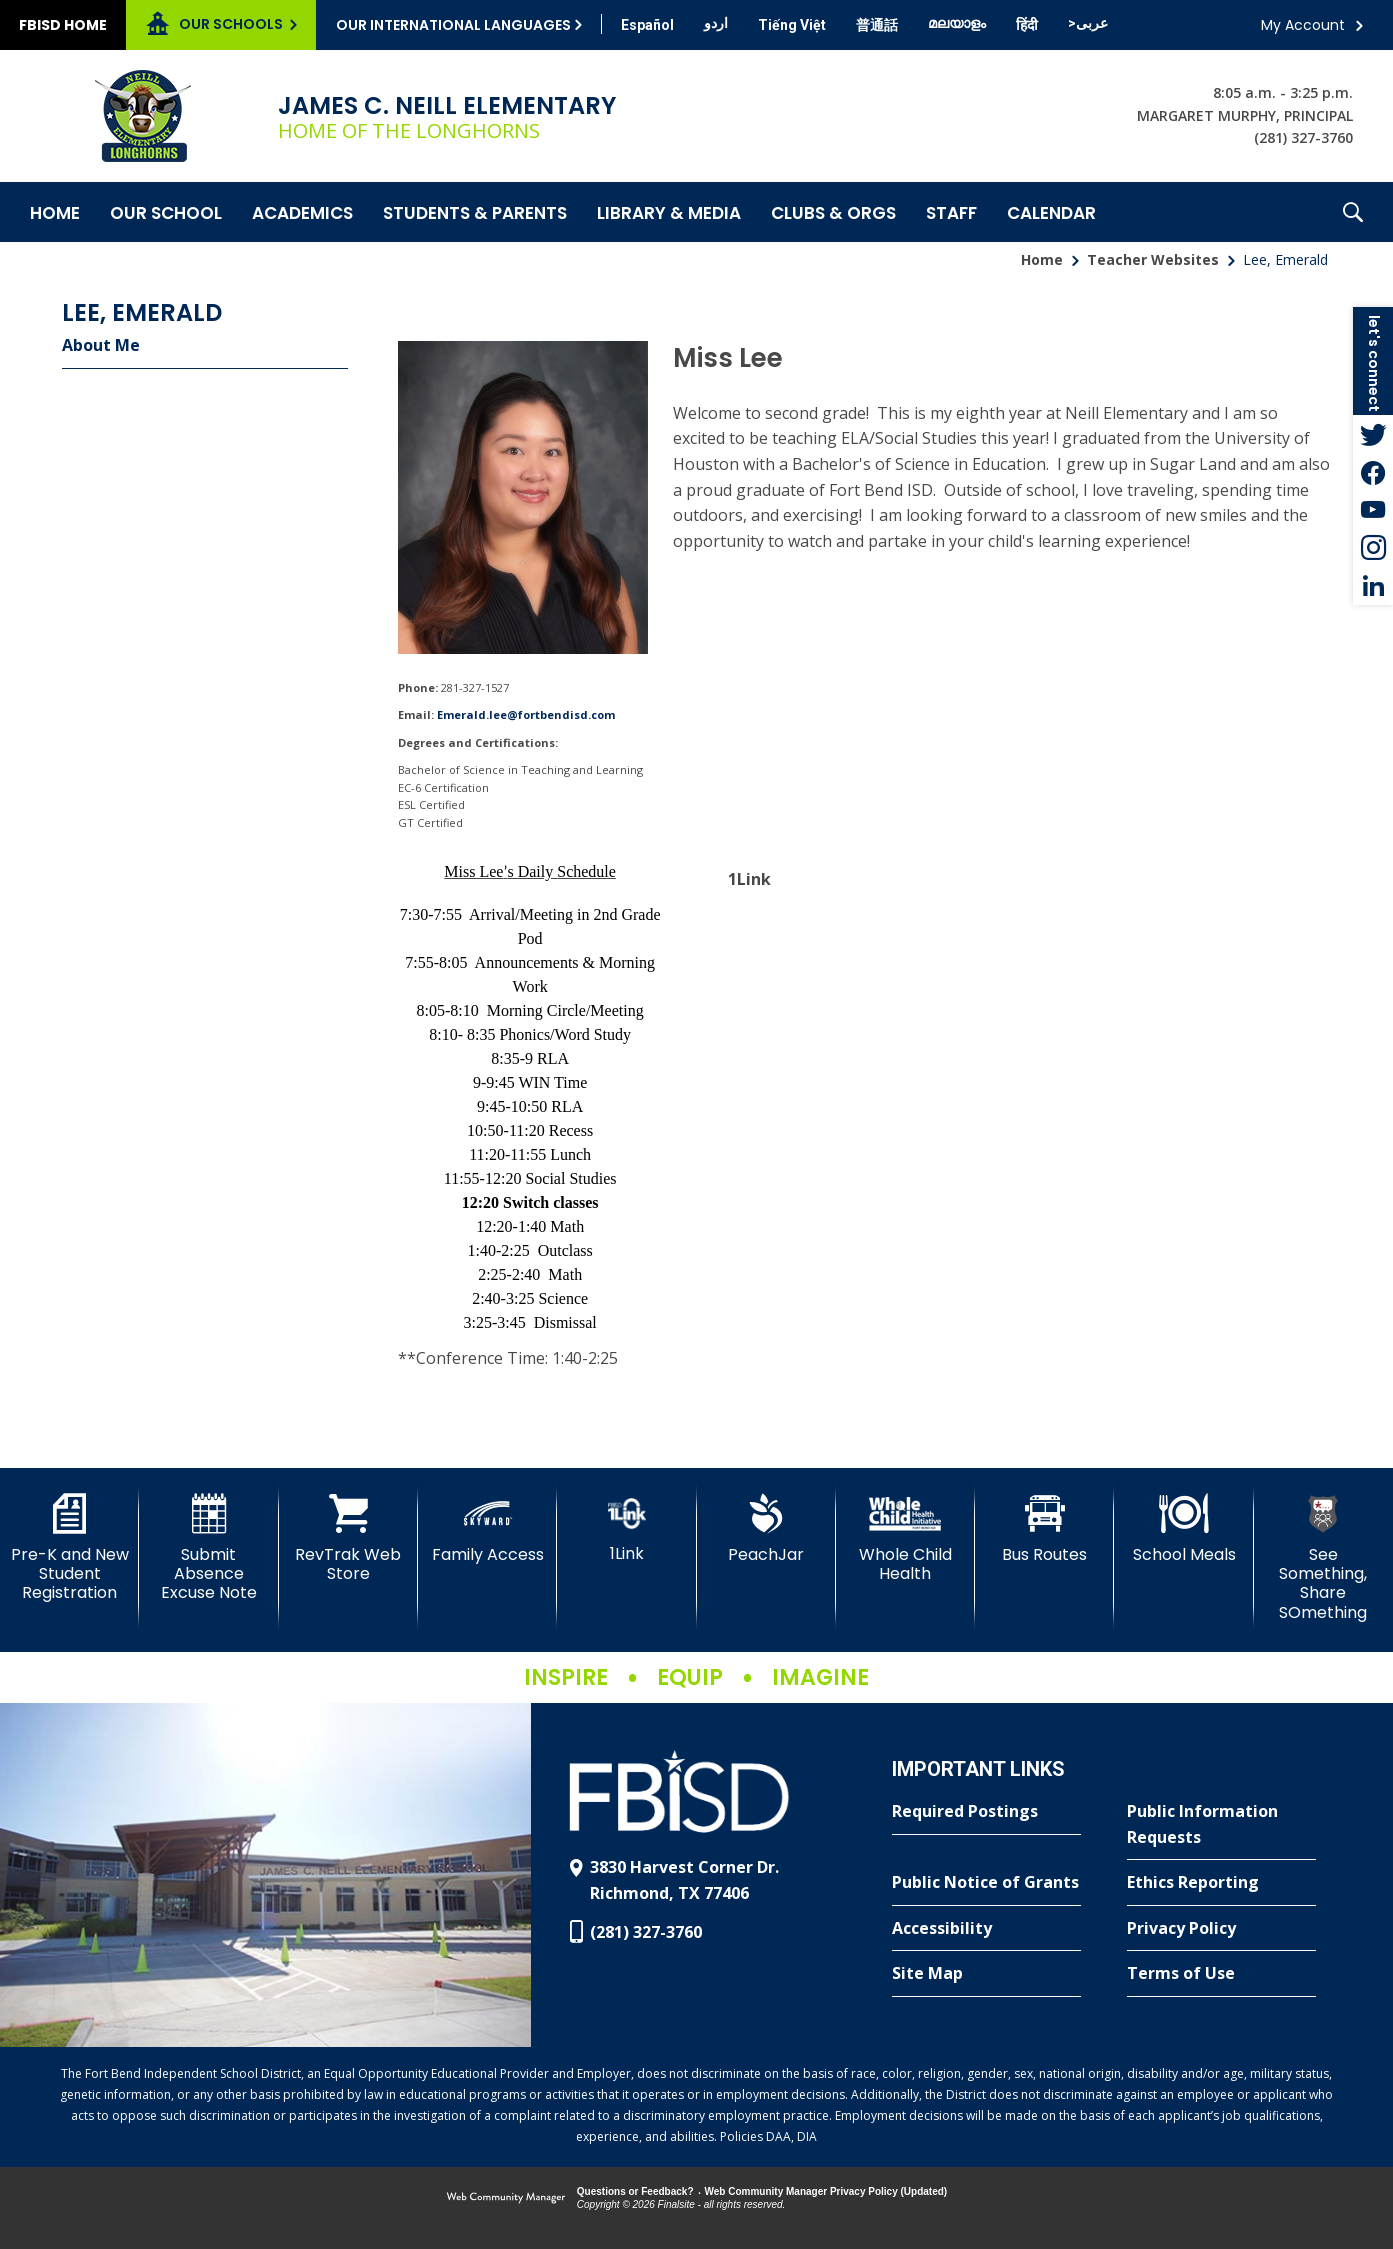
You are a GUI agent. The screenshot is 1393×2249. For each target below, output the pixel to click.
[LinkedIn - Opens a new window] (1373, 586)
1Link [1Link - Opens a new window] (749, 879)
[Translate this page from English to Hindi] (1027, 25)
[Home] (55, 212)
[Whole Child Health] (905, 1538)
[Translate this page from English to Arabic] (1088, 23)
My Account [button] (1303, 25)
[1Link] (626, 1528)
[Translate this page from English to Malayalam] (957, 23)
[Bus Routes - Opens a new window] (1044, 1529)
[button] (1353, 212)
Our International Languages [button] (453, 25)
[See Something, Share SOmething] (1323, 1558)
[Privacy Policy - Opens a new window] (1221, 1929)
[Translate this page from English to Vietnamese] (792, 25)
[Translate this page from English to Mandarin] (877, 25)
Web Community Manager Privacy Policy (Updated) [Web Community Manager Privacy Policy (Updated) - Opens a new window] (826, 2191)
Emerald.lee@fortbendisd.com (526, 714)
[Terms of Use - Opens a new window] (1221, 1974)
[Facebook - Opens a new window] (1373, 472)
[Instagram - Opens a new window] (1373, 548)
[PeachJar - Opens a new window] (766, 1529)
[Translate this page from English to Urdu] (716, 23)
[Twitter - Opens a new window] (1373, 434)
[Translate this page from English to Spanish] (647, 25)
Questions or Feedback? (635, 2191)
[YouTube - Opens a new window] (1373, 510)
